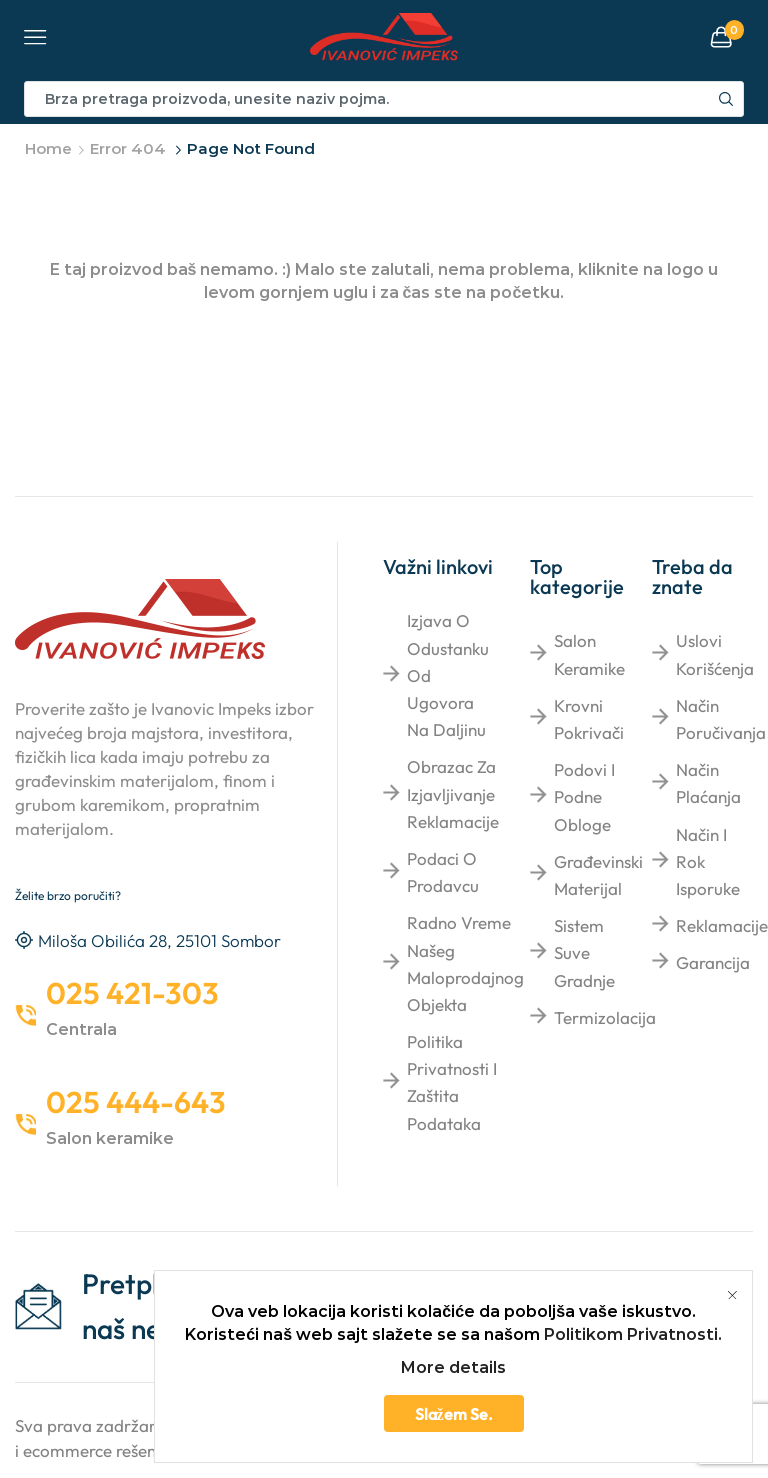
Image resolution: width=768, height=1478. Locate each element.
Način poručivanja (721, 719)
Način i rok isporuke (708, 861)
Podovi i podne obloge (584, 796)
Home (48, 148)
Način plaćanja (708, 783)
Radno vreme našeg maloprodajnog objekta (465, 963)
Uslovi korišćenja (715, 654)
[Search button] (726, 99)
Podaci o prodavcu (443, 872)
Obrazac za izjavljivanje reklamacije (453, 793)
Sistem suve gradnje (584, 952)
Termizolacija (605, 1017)
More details (453, 1367)
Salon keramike (589, 654)
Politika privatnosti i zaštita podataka (452, 1082)
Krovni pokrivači (589, 719)
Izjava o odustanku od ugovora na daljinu (448, 675)
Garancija (713, 962)
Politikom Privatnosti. (633, 1334)
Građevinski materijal (598, 875)
